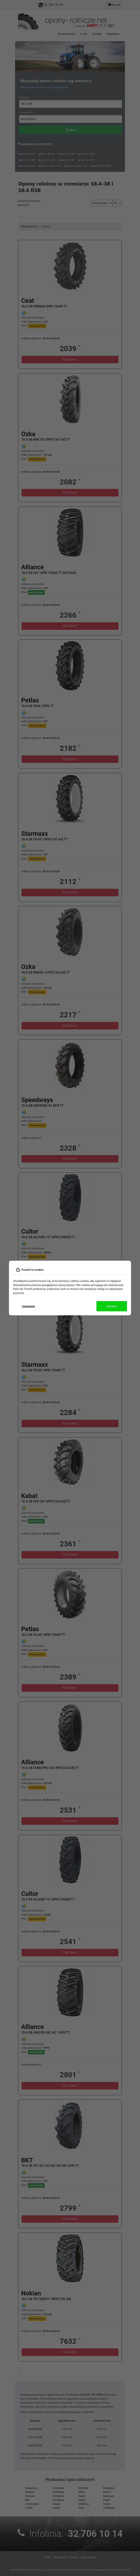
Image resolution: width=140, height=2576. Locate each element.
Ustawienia (28, 1306)
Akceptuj (112, 1306)
